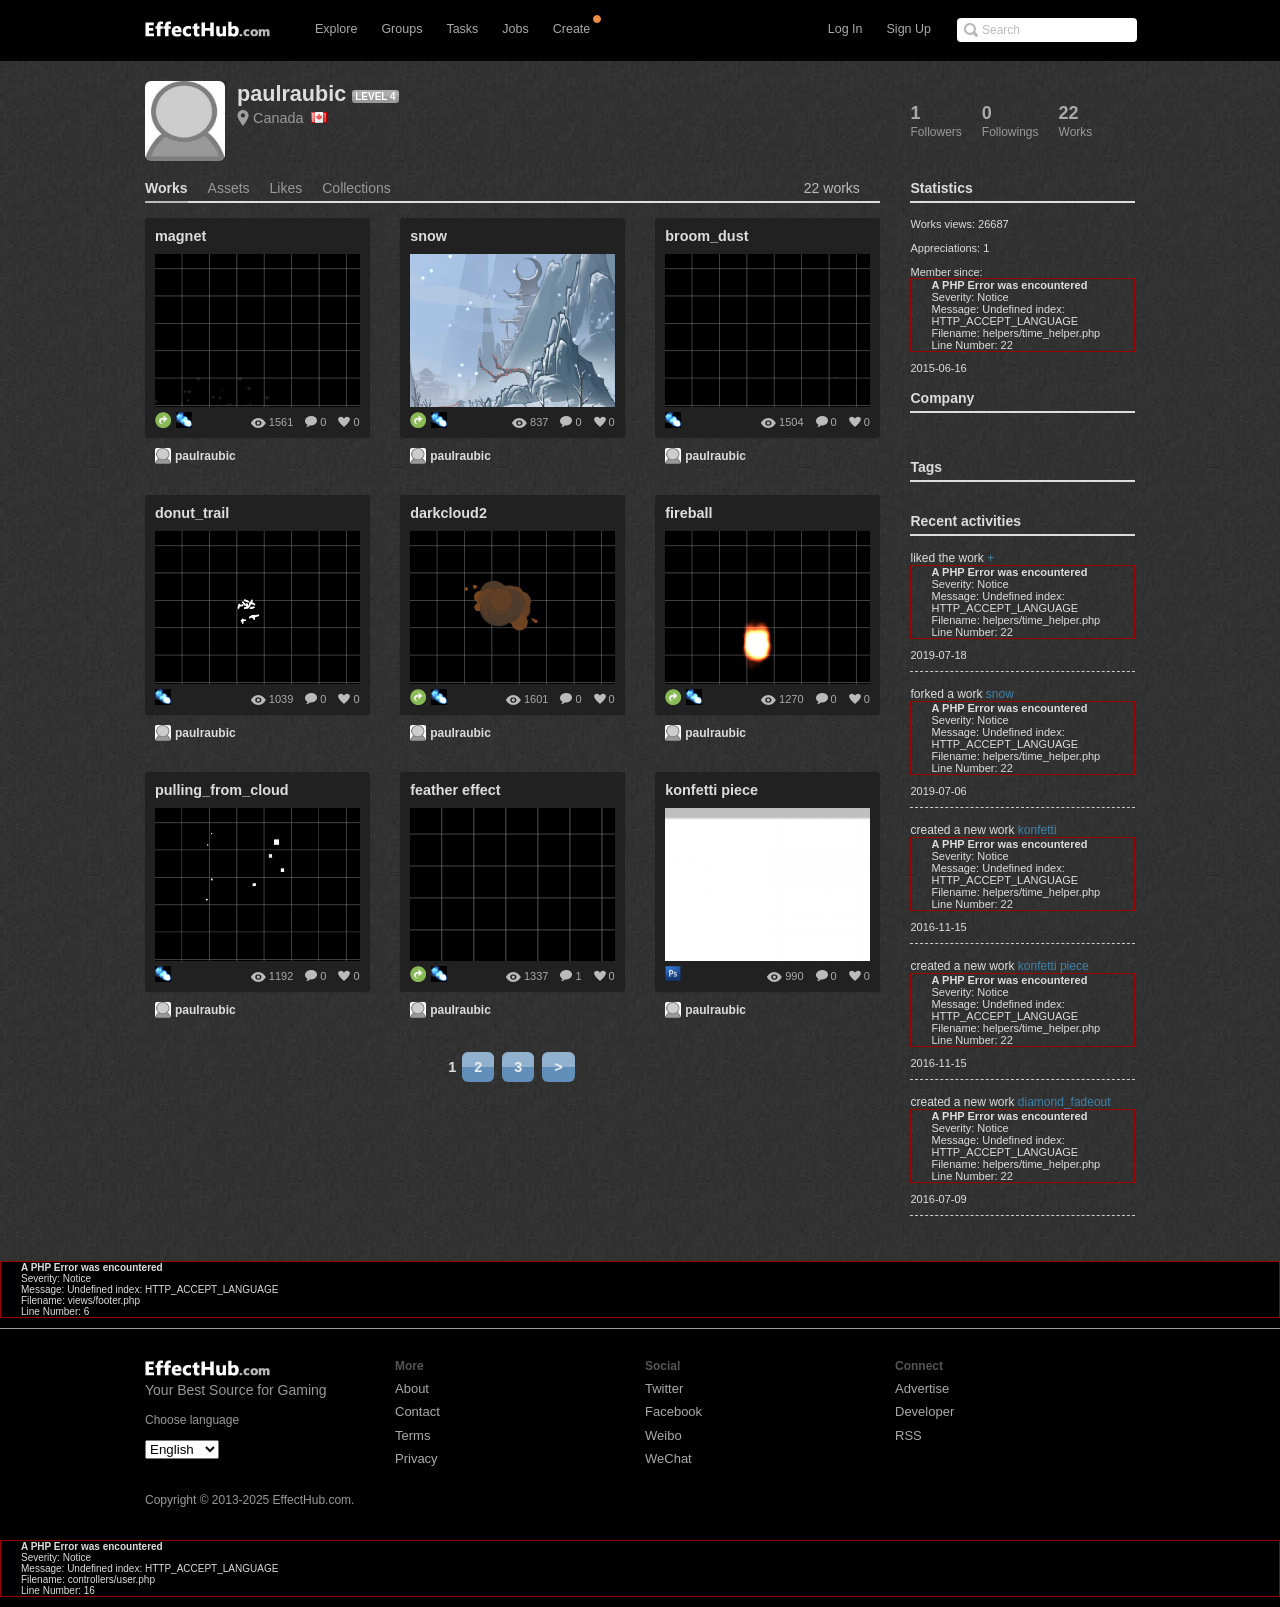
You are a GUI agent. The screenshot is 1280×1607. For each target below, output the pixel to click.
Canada (290, 118)
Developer (924, 1411)
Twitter (664, 1388)
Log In (845, 29)
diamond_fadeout (1064, 1102)
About (412, 1388)
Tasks (462, 29)
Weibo (663, 1435)
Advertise (922, 1388)
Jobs (515, 29)
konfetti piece (1053, 966)
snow (1000, 694)
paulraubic (291, 93)
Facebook (673, 1411)
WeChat (668, 1458)
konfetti (1037, 830)
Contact (417, 1411)
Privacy (416, 1458)
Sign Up (909, 29)
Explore (336, 29)
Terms (412, 1435)
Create (572, 29)
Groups (401, 29)
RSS (908, 1435)
